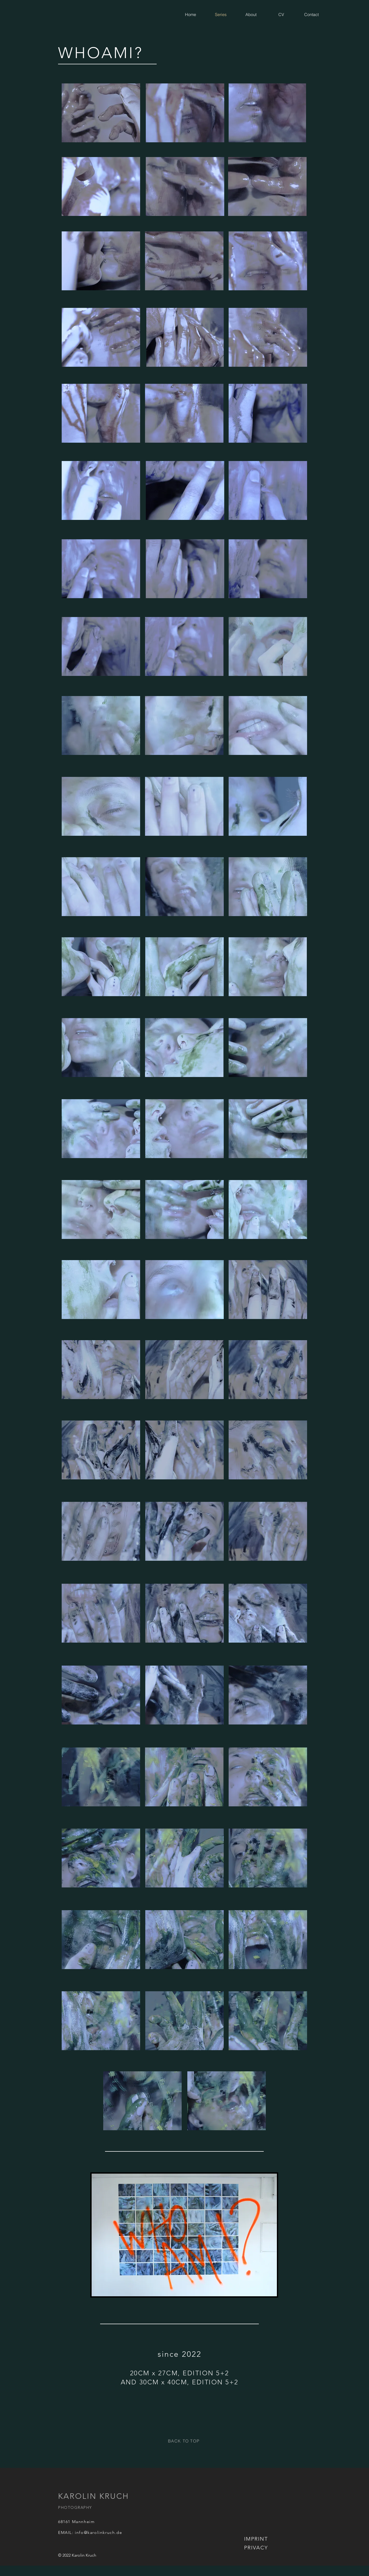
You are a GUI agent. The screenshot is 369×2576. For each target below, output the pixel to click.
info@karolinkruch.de (98, 2532)
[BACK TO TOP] (184, 2441)
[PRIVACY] (256, 2547)
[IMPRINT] (256, 2539)
